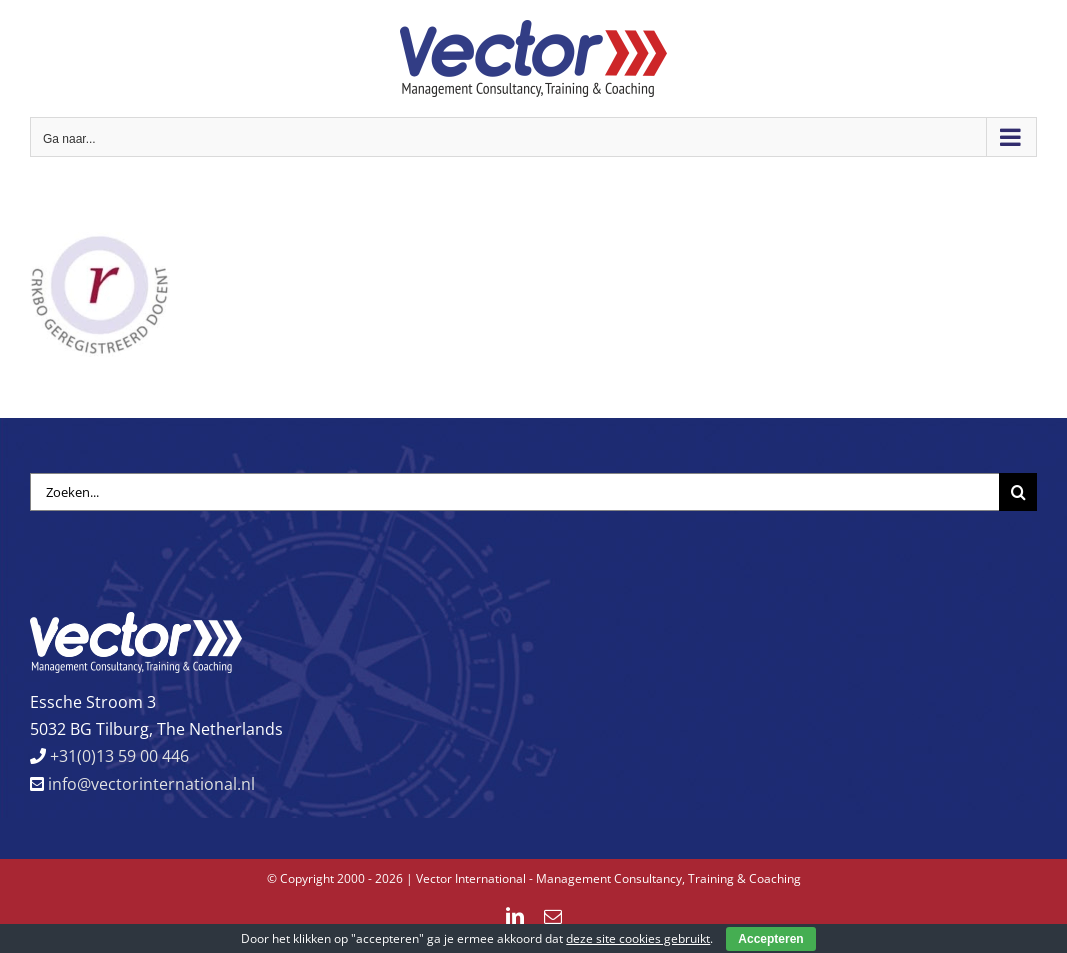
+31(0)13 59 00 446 (117, 756)
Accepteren (770, 939)
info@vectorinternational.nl (149, 784)
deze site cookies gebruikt (638, 938)
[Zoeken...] (514, 492)
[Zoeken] (1018, 492)
